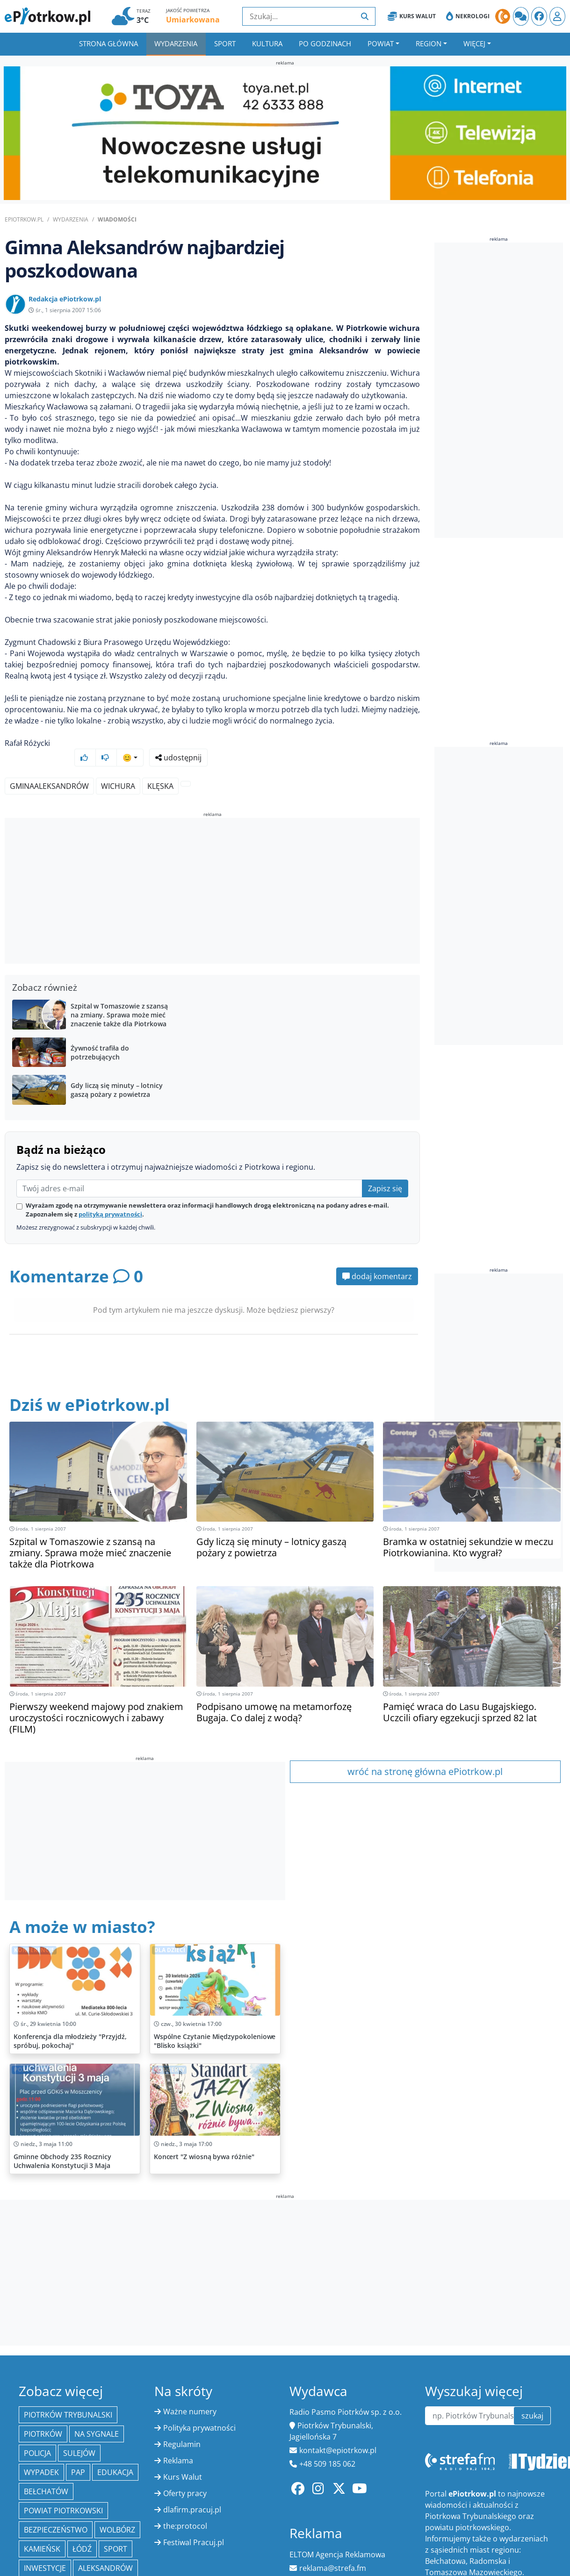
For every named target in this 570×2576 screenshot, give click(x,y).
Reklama (178, 2443)
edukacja (115, 2454)
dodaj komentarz (377, 1258)
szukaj (532, 2398)
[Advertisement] (212, 874)
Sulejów (79, 2435)
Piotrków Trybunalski (68, 2397)
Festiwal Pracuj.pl (193, 2524)
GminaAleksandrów (49, 768)
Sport (225, 43)
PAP (78, 2454)
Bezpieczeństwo (55, 2512)
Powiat (381, 43)
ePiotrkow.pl (24, 219)
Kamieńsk (42, 2531)
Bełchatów (46, 2474)
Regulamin (182, 2426)
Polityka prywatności (199, 2410)
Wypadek (41, 2454)
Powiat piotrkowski (63, 2493)
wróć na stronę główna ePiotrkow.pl (425, 1753)
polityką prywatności (110, 1196)
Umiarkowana (193, 19)
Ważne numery (189, 2394)
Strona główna (108, 43)
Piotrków (43, 2416)
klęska (160, 768)
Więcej (474, 43)
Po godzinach (325, 43)
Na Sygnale (96, 2416)
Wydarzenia (175, 43)
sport (115, 2531)
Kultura (267, 43)
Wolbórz (117, 2512)
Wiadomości (117, 219)
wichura (118, 768)
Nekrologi (468, 16)
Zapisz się (385, 1171)
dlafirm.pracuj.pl (192, 2492)
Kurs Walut (412, 16)
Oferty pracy (185, 2475)
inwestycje (45, 2550)
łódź (82, 2531)
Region (428, 43)
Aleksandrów (105, 2550)
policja (37, 2435)
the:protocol (185, 2508)
